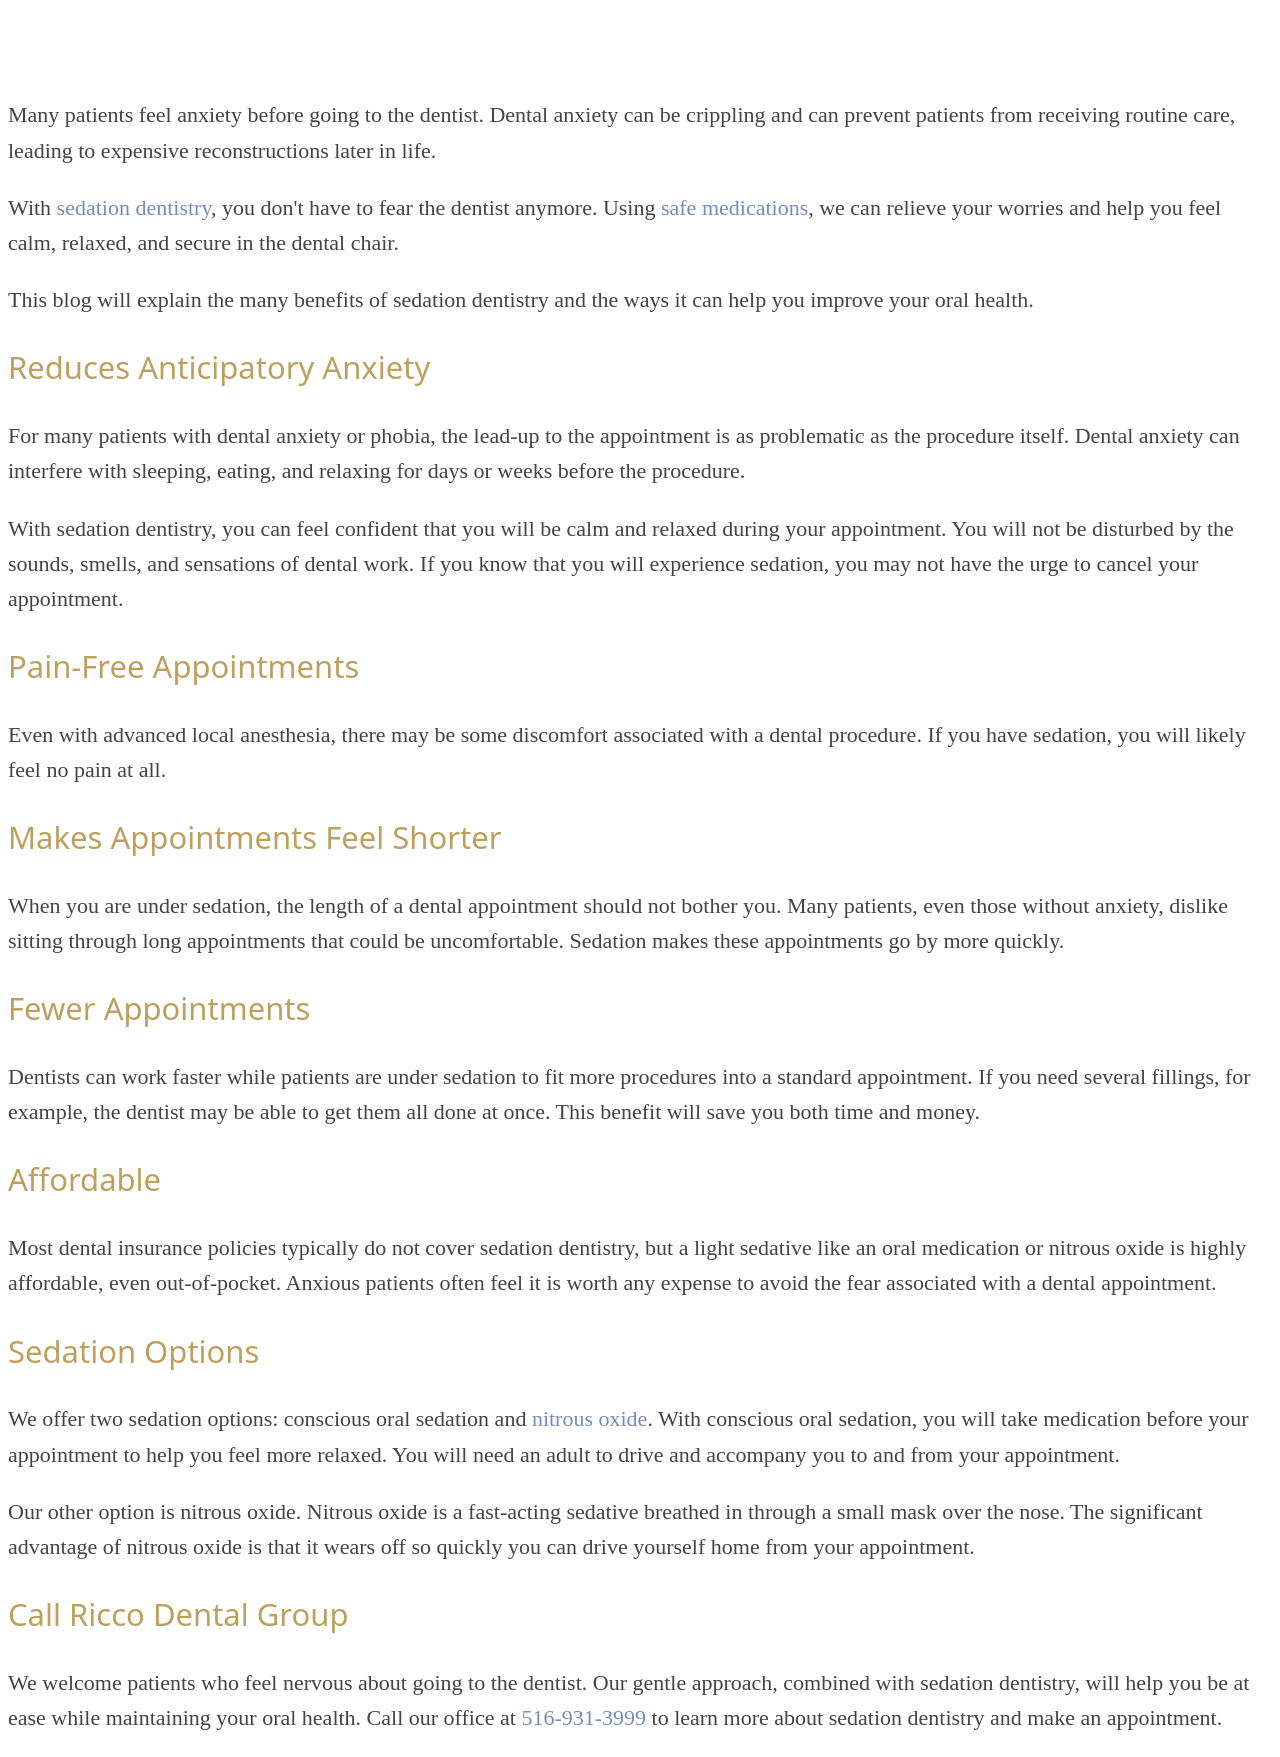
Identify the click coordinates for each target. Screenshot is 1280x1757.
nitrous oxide (590, 1418)
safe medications (734, 207)
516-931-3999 (583, 1717)
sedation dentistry (134, 207)
